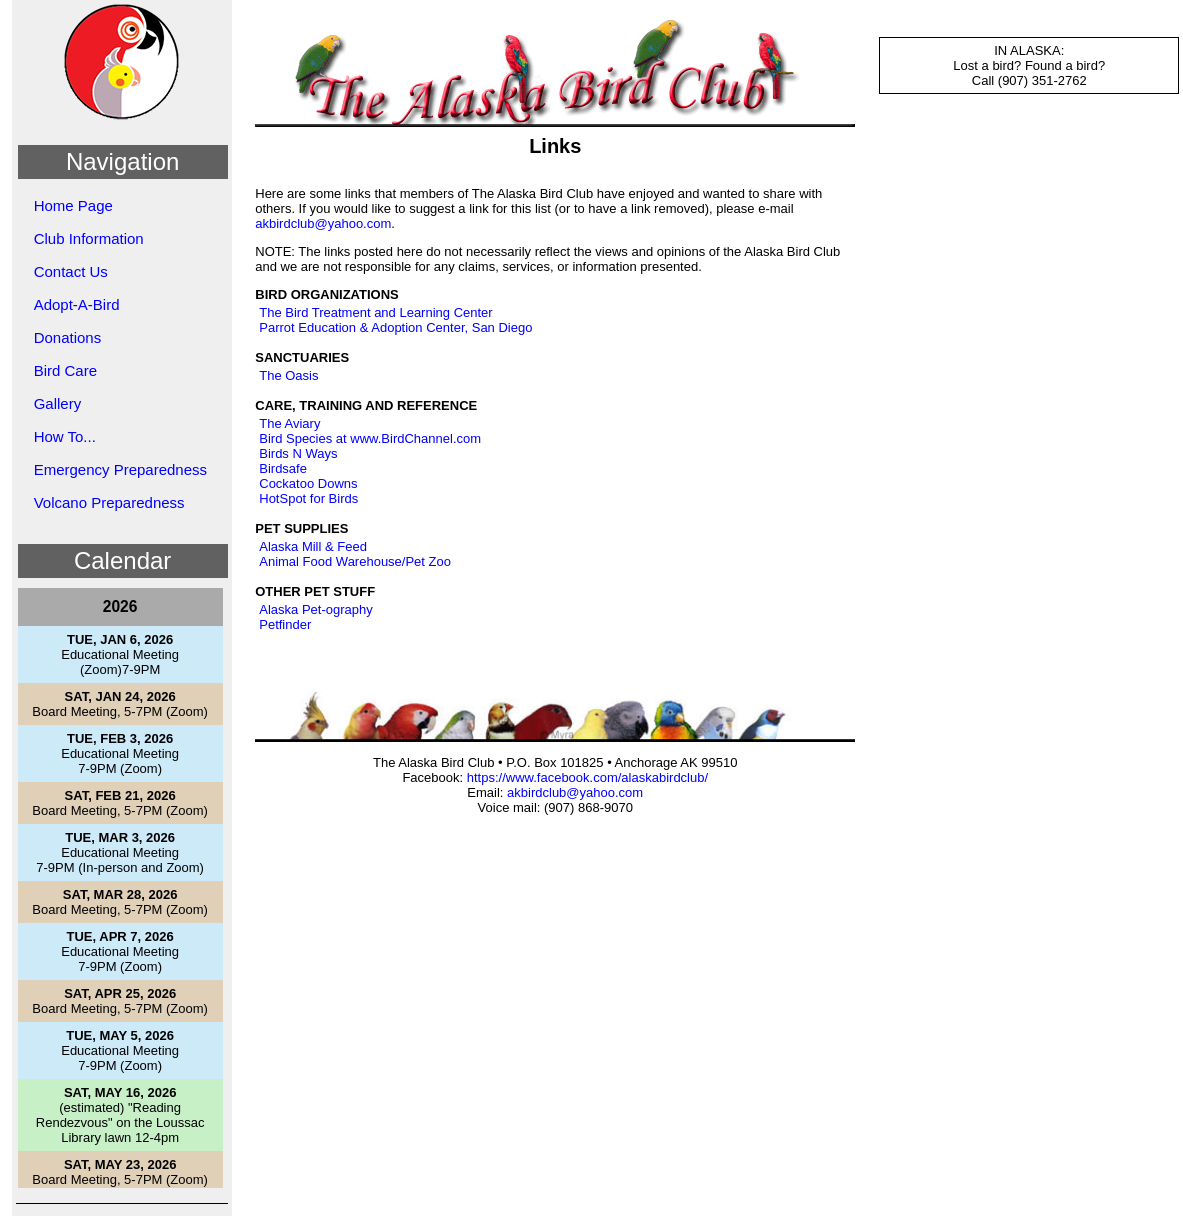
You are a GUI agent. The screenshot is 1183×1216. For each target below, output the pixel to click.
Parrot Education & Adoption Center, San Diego (395, 327)
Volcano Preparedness (109, 502)
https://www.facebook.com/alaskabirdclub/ (587, 777)
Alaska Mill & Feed (313, 546)
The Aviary (289, 423)
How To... (65, 436)
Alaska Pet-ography (315, 609)
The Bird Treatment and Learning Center (375, 312)
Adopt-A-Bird (77, 304)
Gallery (58, 403)
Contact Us (71, 271)
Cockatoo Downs (308, 483)
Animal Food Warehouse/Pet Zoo (355, 561)
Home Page (73, 205)
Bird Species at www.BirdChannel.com (370, 438)
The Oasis (288, 375)
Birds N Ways (298, 453)
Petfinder (285, 624)
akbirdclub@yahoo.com (323, 223)
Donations (68, 337)
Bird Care (65, 370)
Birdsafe (283, 468)
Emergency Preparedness (120, 469)
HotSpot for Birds (308, 498)
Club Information (89, 238)
